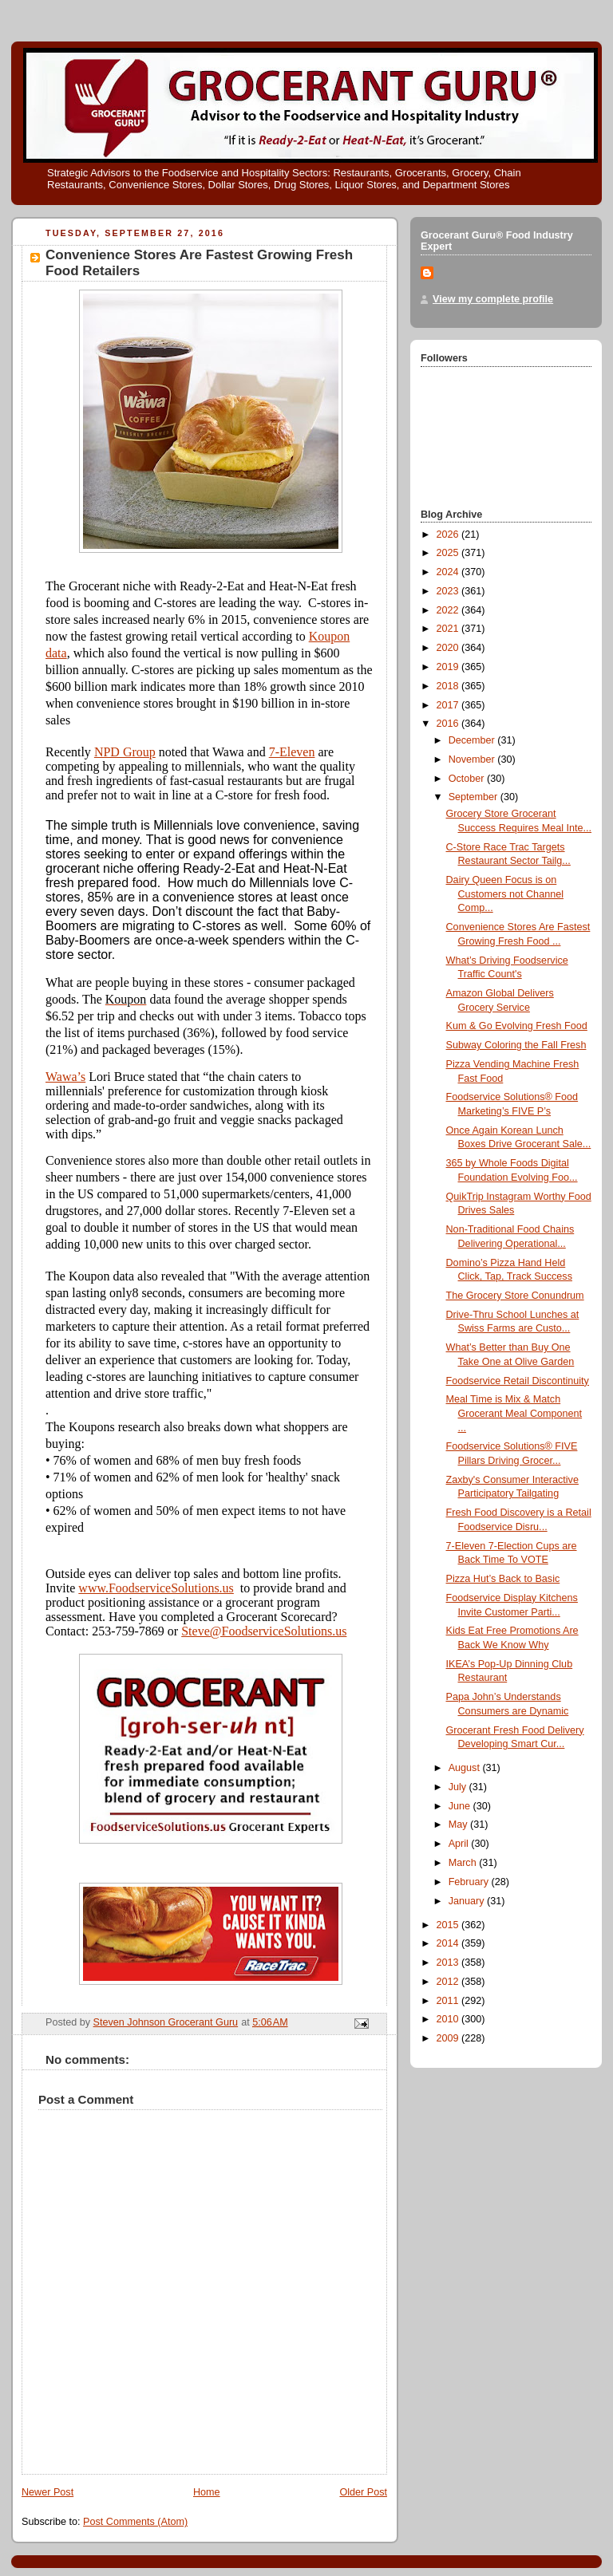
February (470, 1882)
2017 (449, 705)
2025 (449, 552)
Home (206, 2492)
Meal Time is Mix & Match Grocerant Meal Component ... (514, 1413)
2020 (449, 647)
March (464, 1862)
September (474, 797)
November (473, 759)
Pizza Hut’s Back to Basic (503, 1578)
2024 (449, 572)
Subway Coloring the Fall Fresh (516, 1045)
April (460, 1843)
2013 (449, 1962)
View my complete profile (493, 299)
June (461, 1806)
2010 (449, 2019)
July (459, 1787)
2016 (449, 723)
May (459, 1824)
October (468, 778)
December (473, 740)
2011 (449, 2000)
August (466, 1767)
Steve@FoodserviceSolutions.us (263, 1631)
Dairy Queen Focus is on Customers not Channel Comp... (505, 893)
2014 (449, 1943)
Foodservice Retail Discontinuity (517, 1381)
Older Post (363, 2492)
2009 (449, 2038)
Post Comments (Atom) (135, 2521)
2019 (449, 667)
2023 (449, 591)
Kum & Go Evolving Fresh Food (516, 1026)
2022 (449, 610)
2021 (449, 628)
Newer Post (47, 2492)
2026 (449, 534)
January (468, 1901)
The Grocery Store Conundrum (515, 1295)
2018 (449, 686)
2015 (449, 1925)
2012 (449, 1981)
